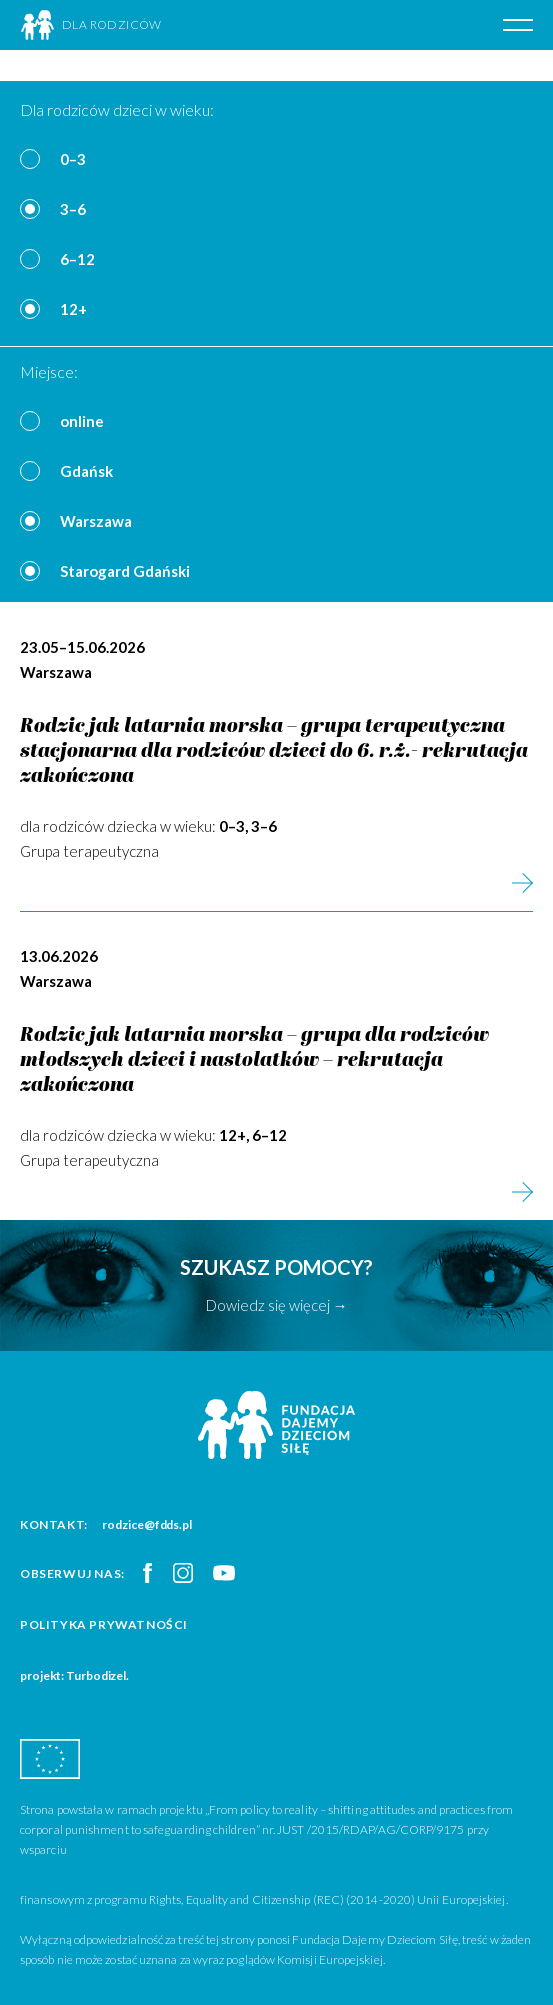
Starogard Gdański (125, 571)
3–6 (73, 209)
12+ (73, 309)
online (82, 421)
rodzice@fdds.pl (147, 1524)
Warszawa (96, 521)
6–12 (77, 259)
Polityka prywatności (104, 1624)
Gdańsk (86, 471)
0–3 (73, 159)
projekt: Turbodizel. (74, 1675)
